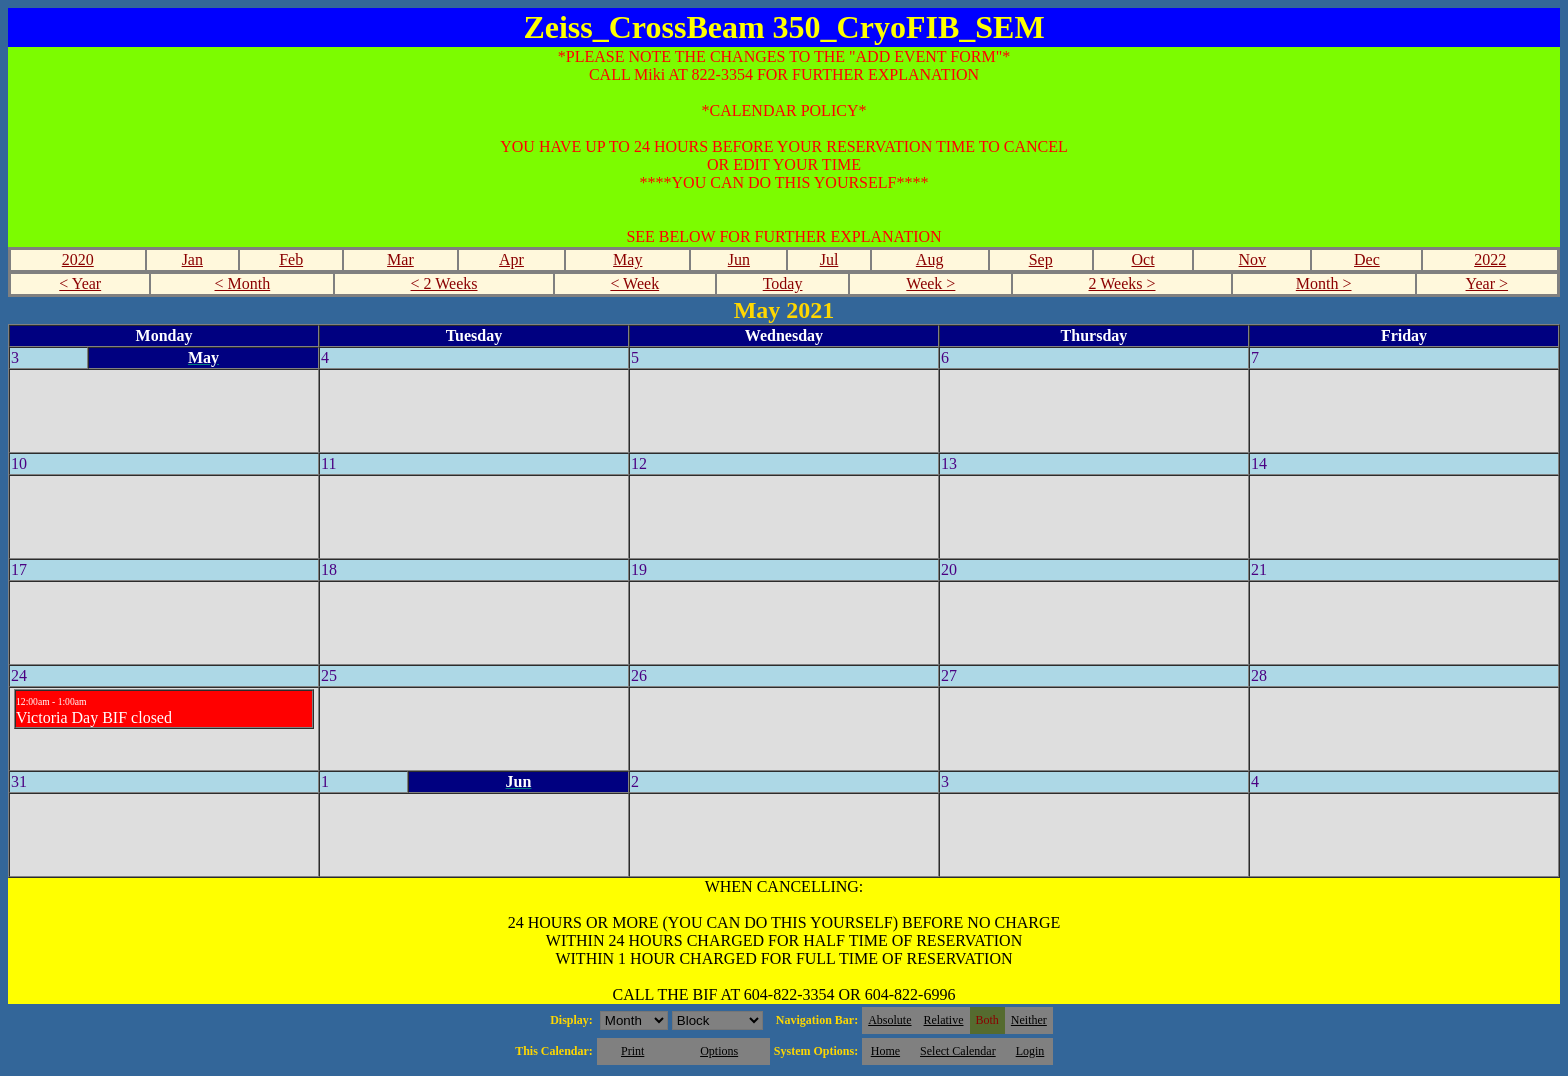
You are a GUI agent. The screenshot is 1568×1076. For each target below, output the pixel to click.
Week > (930, 283)
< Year (80, 283)
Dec (1367, 259)
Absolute (889, 1020)
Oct (1142, 259)
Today (783, 283)
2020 (78, 259)
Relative (944, 1020)
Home (885, 1051)
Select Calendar (958, 1051)
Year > (1487, 283)
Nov (1253, 259)
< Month (243, 283)
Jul (829, 259)
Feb (291, 259)
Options (719, 1051)
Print (632, 1051)
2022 (1490, 259)
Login (1030, 1051)
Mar (400, 259)
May (627, 259)
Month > (1324, 283)
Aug (930, 259)
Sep (1041, 259)
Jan (192, 259)
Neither (1029, 1020)
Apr (511, 259)
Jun (739, 259)
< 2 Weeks (444, 283)
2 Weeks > (1122, 283)
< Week (634, 283)
